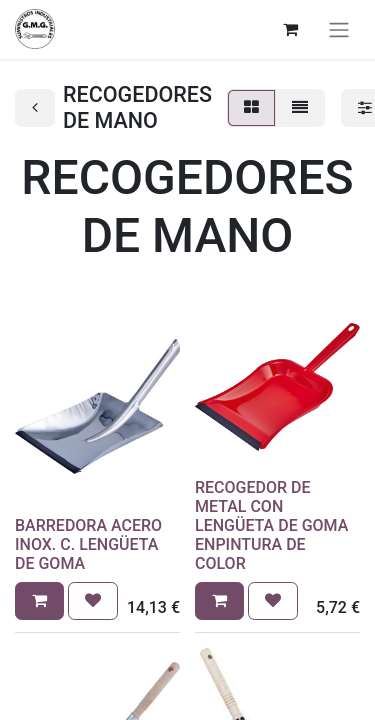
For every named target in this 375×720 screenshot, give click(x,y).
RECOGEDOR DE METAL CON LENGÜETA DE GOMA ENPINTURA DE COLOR (271, 526)
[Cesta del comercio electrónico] (290, 29)
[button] (39, 601)
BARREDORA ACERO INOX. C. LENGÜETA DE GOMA (88, 544)
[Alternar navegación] (339, 29)
